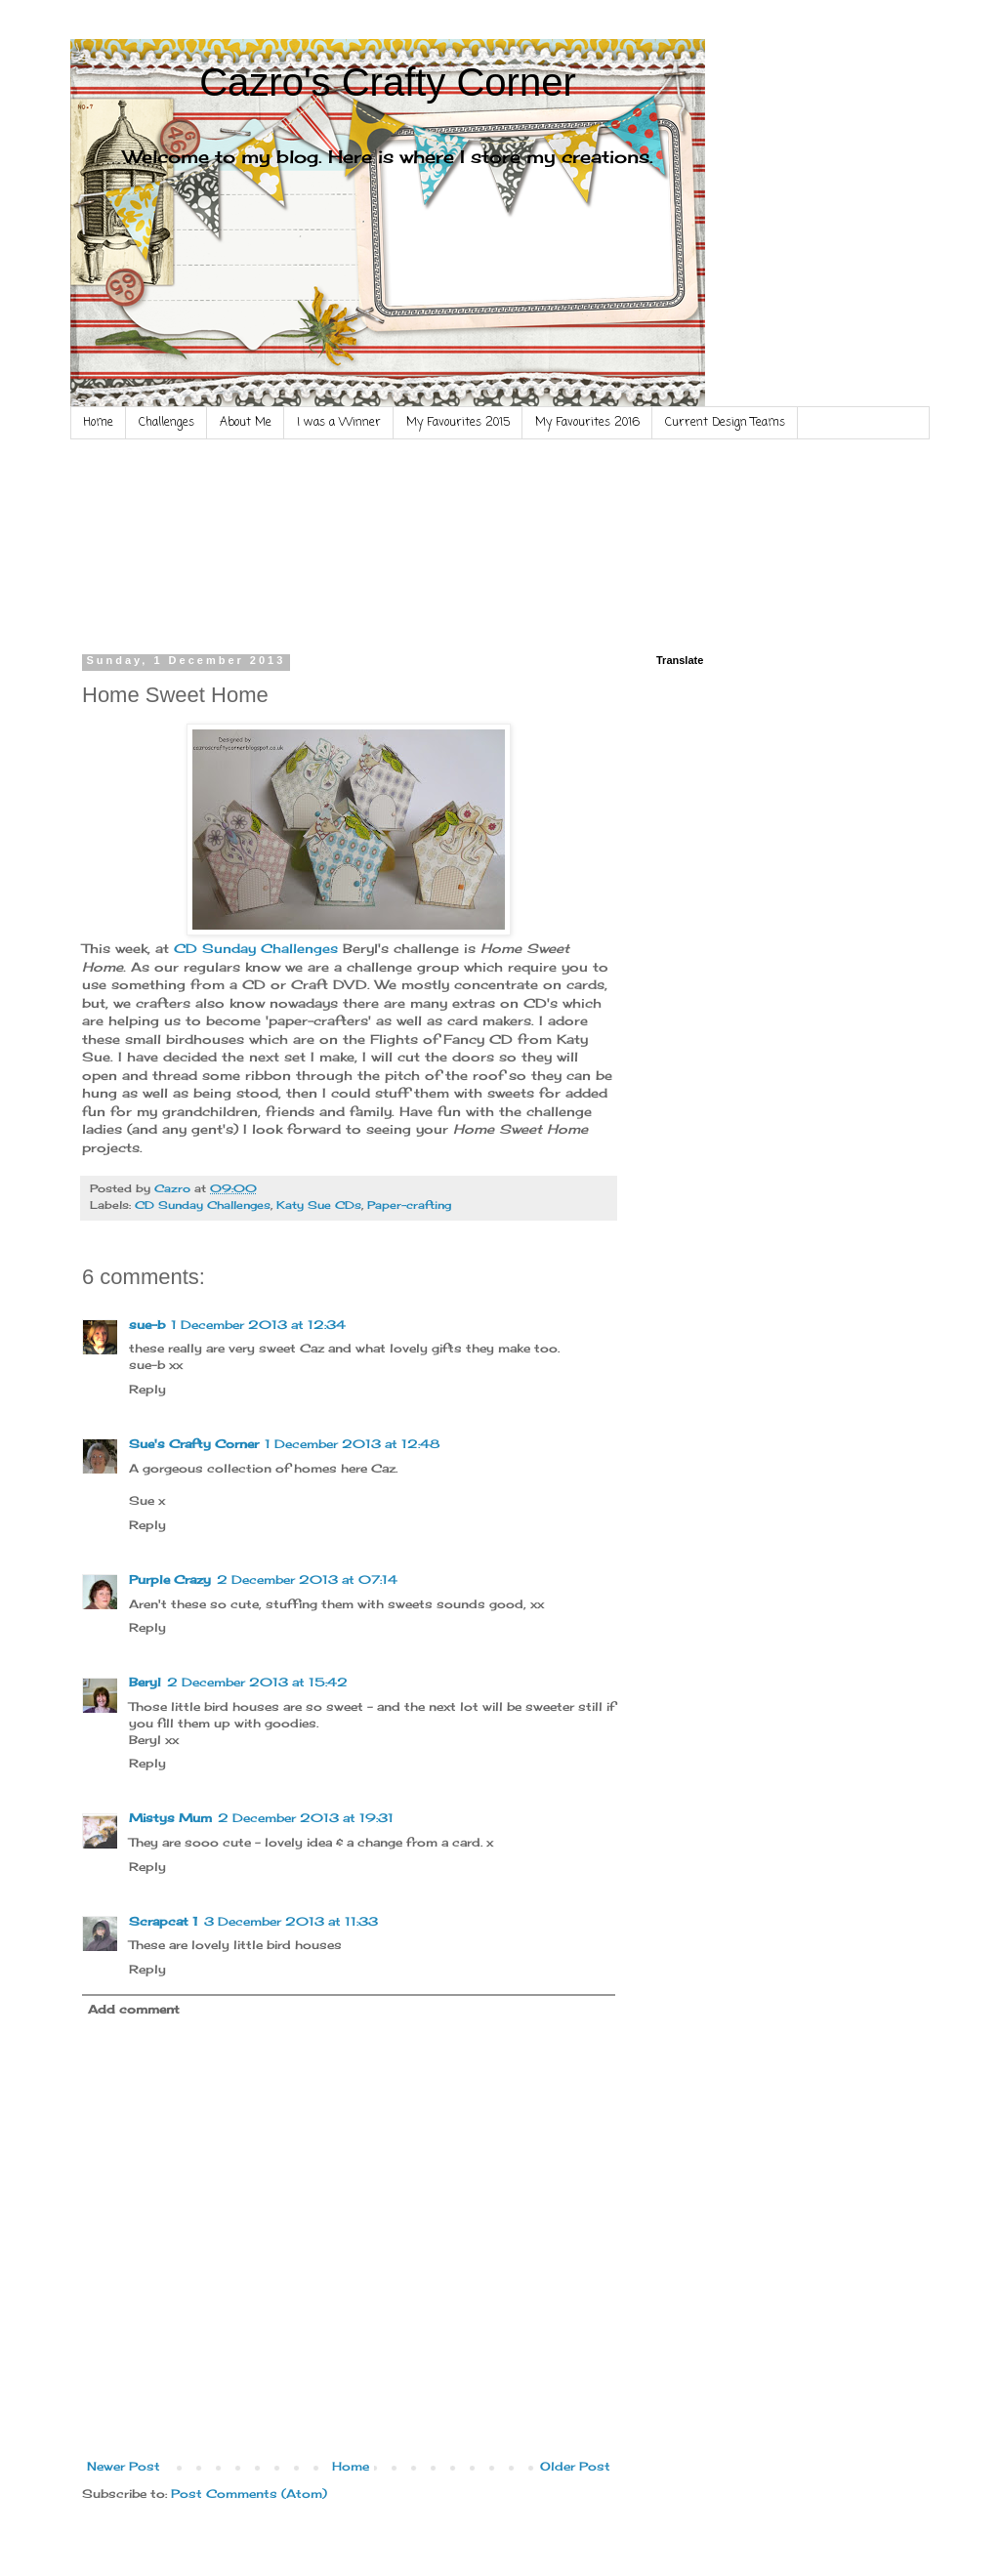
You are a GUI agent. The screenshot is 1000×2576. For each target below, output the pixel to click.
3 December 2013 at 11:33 (291, 1921)
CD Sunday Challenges (256, 948)
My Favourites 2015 (458, 423)
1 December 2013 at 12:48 (352, 1443)
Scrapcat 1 (163, 1921)
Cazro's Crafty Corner (387, 82)
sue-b (147, 1324)
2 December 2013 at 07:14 (307, 1579)
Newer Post (123, 2466)
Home (98, 423)
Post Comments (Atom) (249, 2493)
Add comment (134, 2009)
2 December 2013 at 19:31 (306, 1817)
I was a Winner (339, 423)
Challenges (166, 423)
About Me (245, 423)
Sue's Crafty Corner (194, 1443)
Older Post (575, 2466)
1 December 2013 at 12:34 (258, 1324)
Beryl (145, 1682)
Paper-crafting (409, 1205)
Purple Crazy (170, 1579)
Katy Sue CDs (318, 1205)
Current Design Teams (725, 423)
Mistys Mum (170, 1817)
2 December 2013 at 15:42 (257, 1682)
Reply (147, 1389)
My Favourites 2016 (587, 423)
